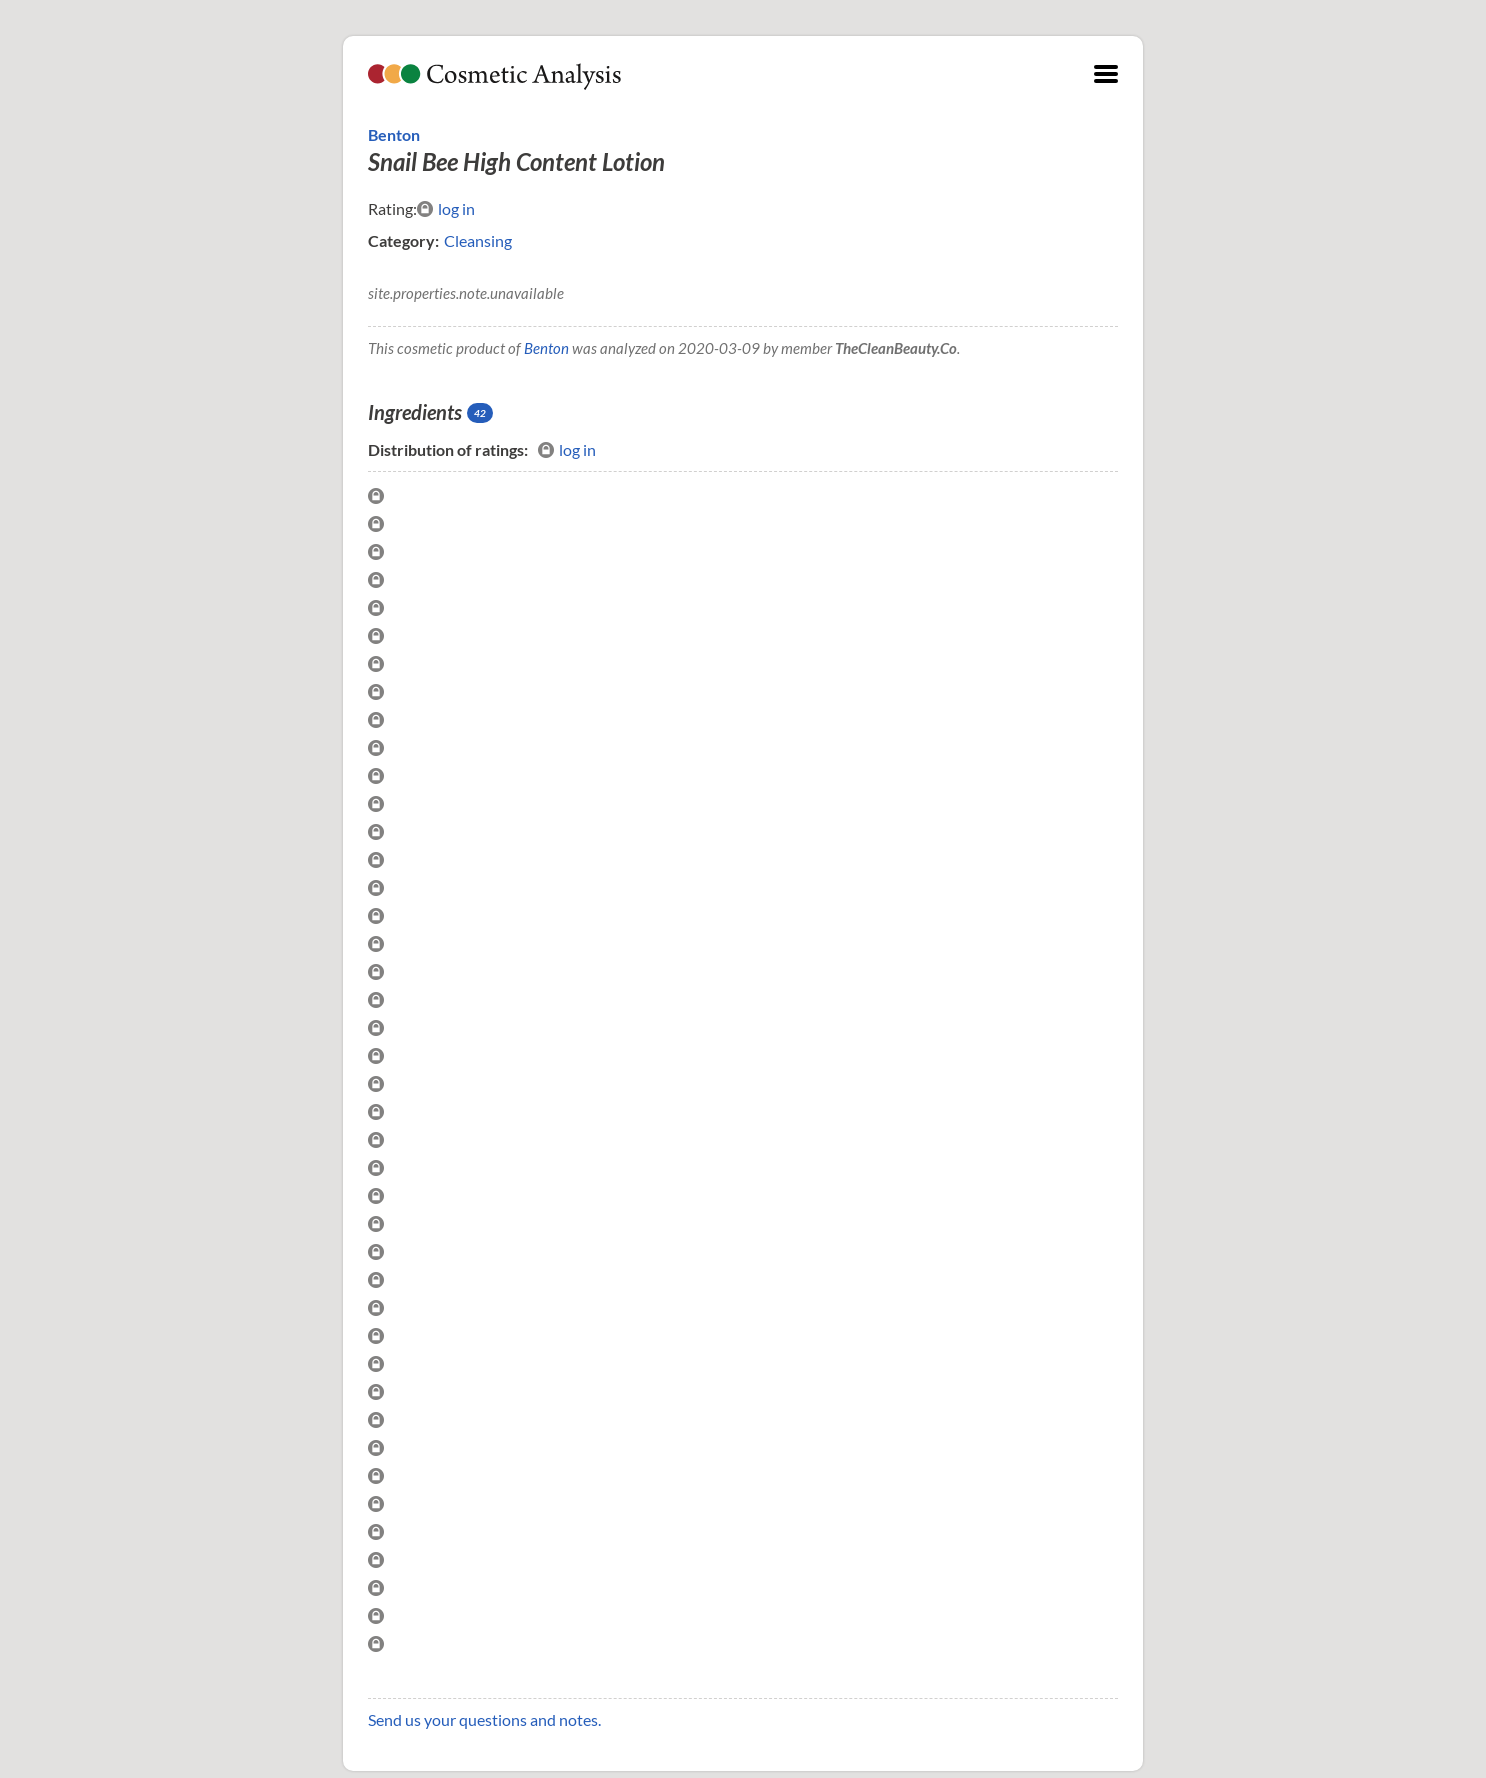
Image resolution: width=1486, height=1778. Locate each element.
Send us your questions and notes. (484, 1719)
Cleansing (478, 240)
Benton (394, 134)
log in (446, 209)
